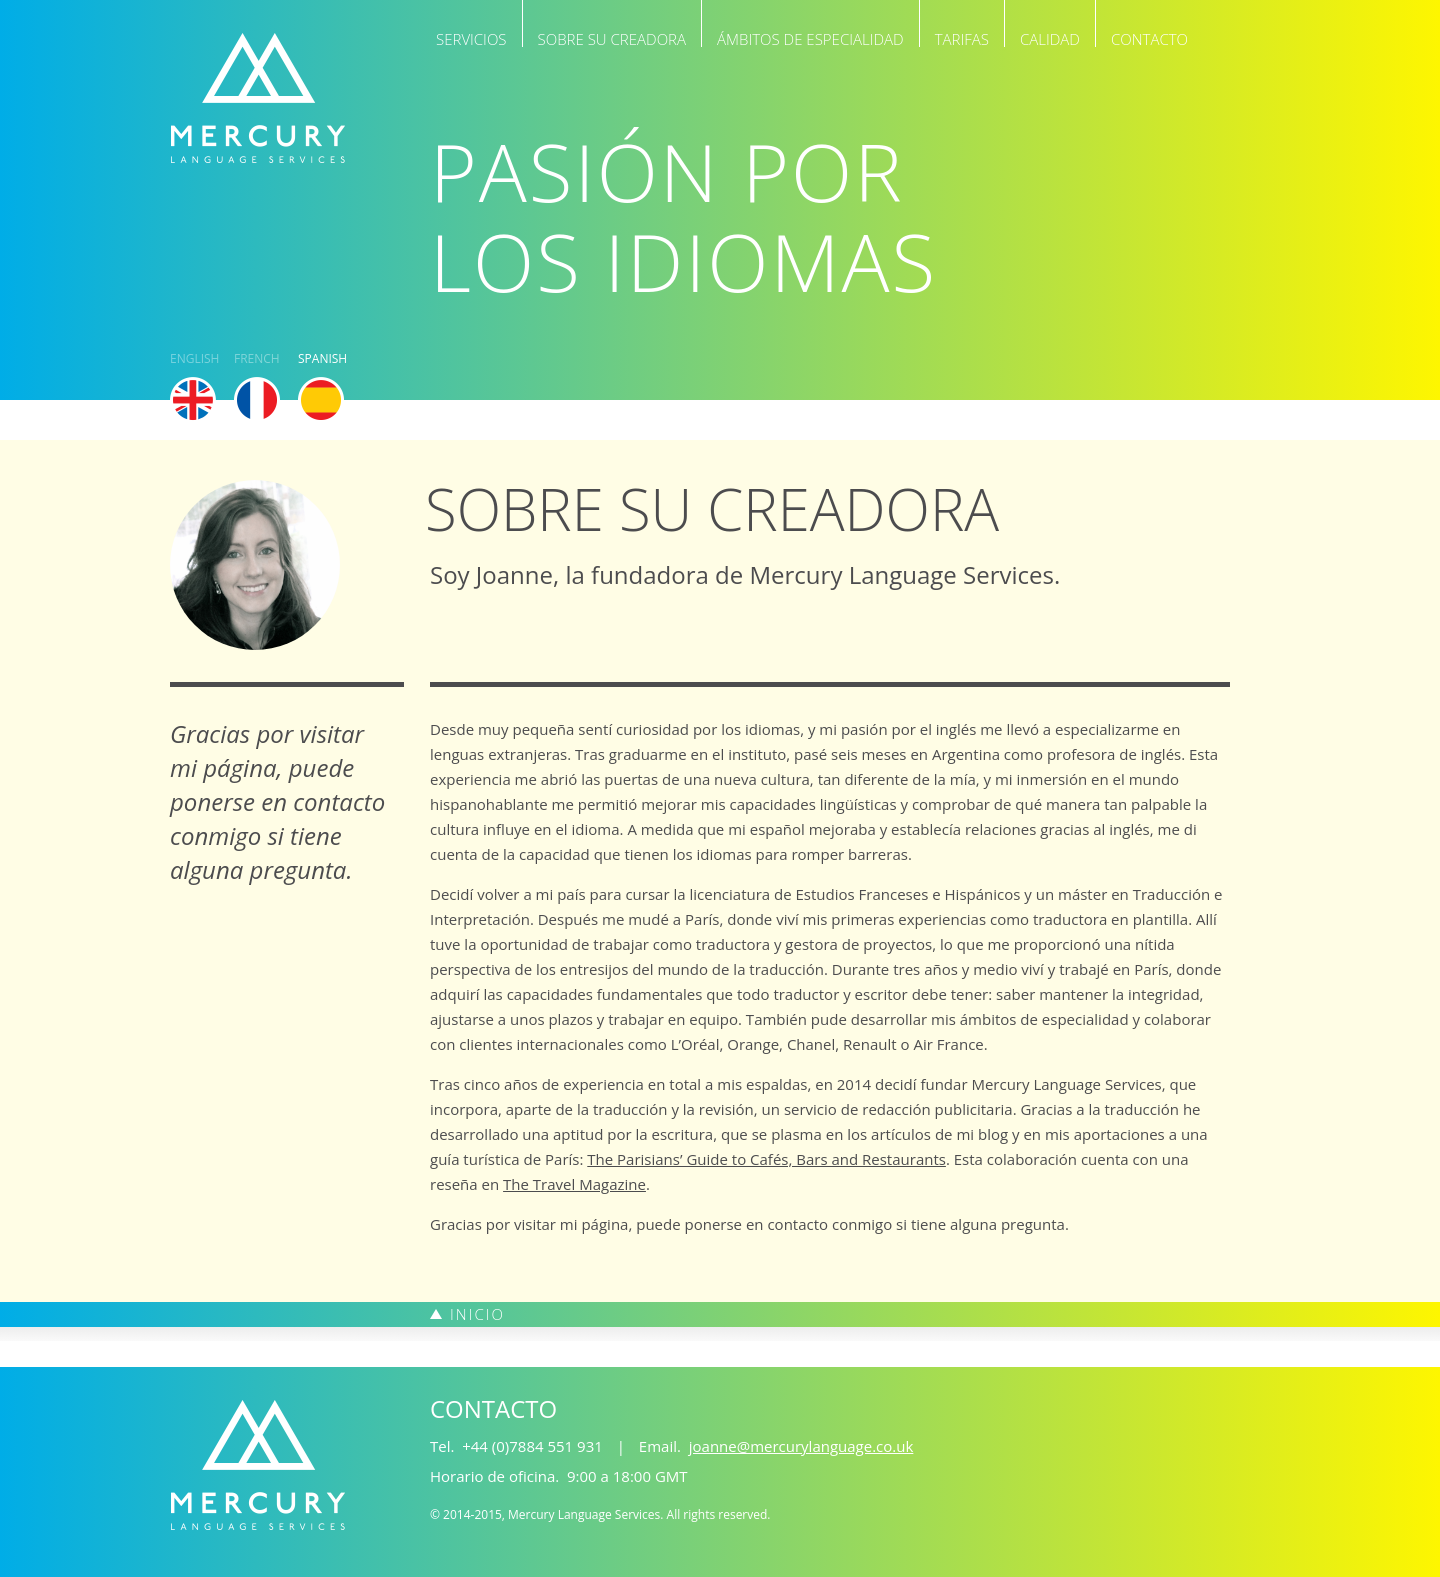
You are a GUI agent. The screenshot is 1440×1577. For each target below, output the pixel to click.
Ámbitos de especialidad (810, 38)
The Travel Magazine (574, 1184)
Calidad (1050, 38)
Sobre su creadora (612, 38)
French (257, 360)
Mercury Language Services (258, 98)
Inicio (477, 1314)
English (193, 360)
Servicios (471, 38)
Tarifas (962, 38)
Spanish (321, 360)
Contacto (1149, 38)
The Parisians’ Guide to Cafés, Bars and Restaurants (766, 1159)
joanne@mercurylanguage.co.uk (801, 1446)
